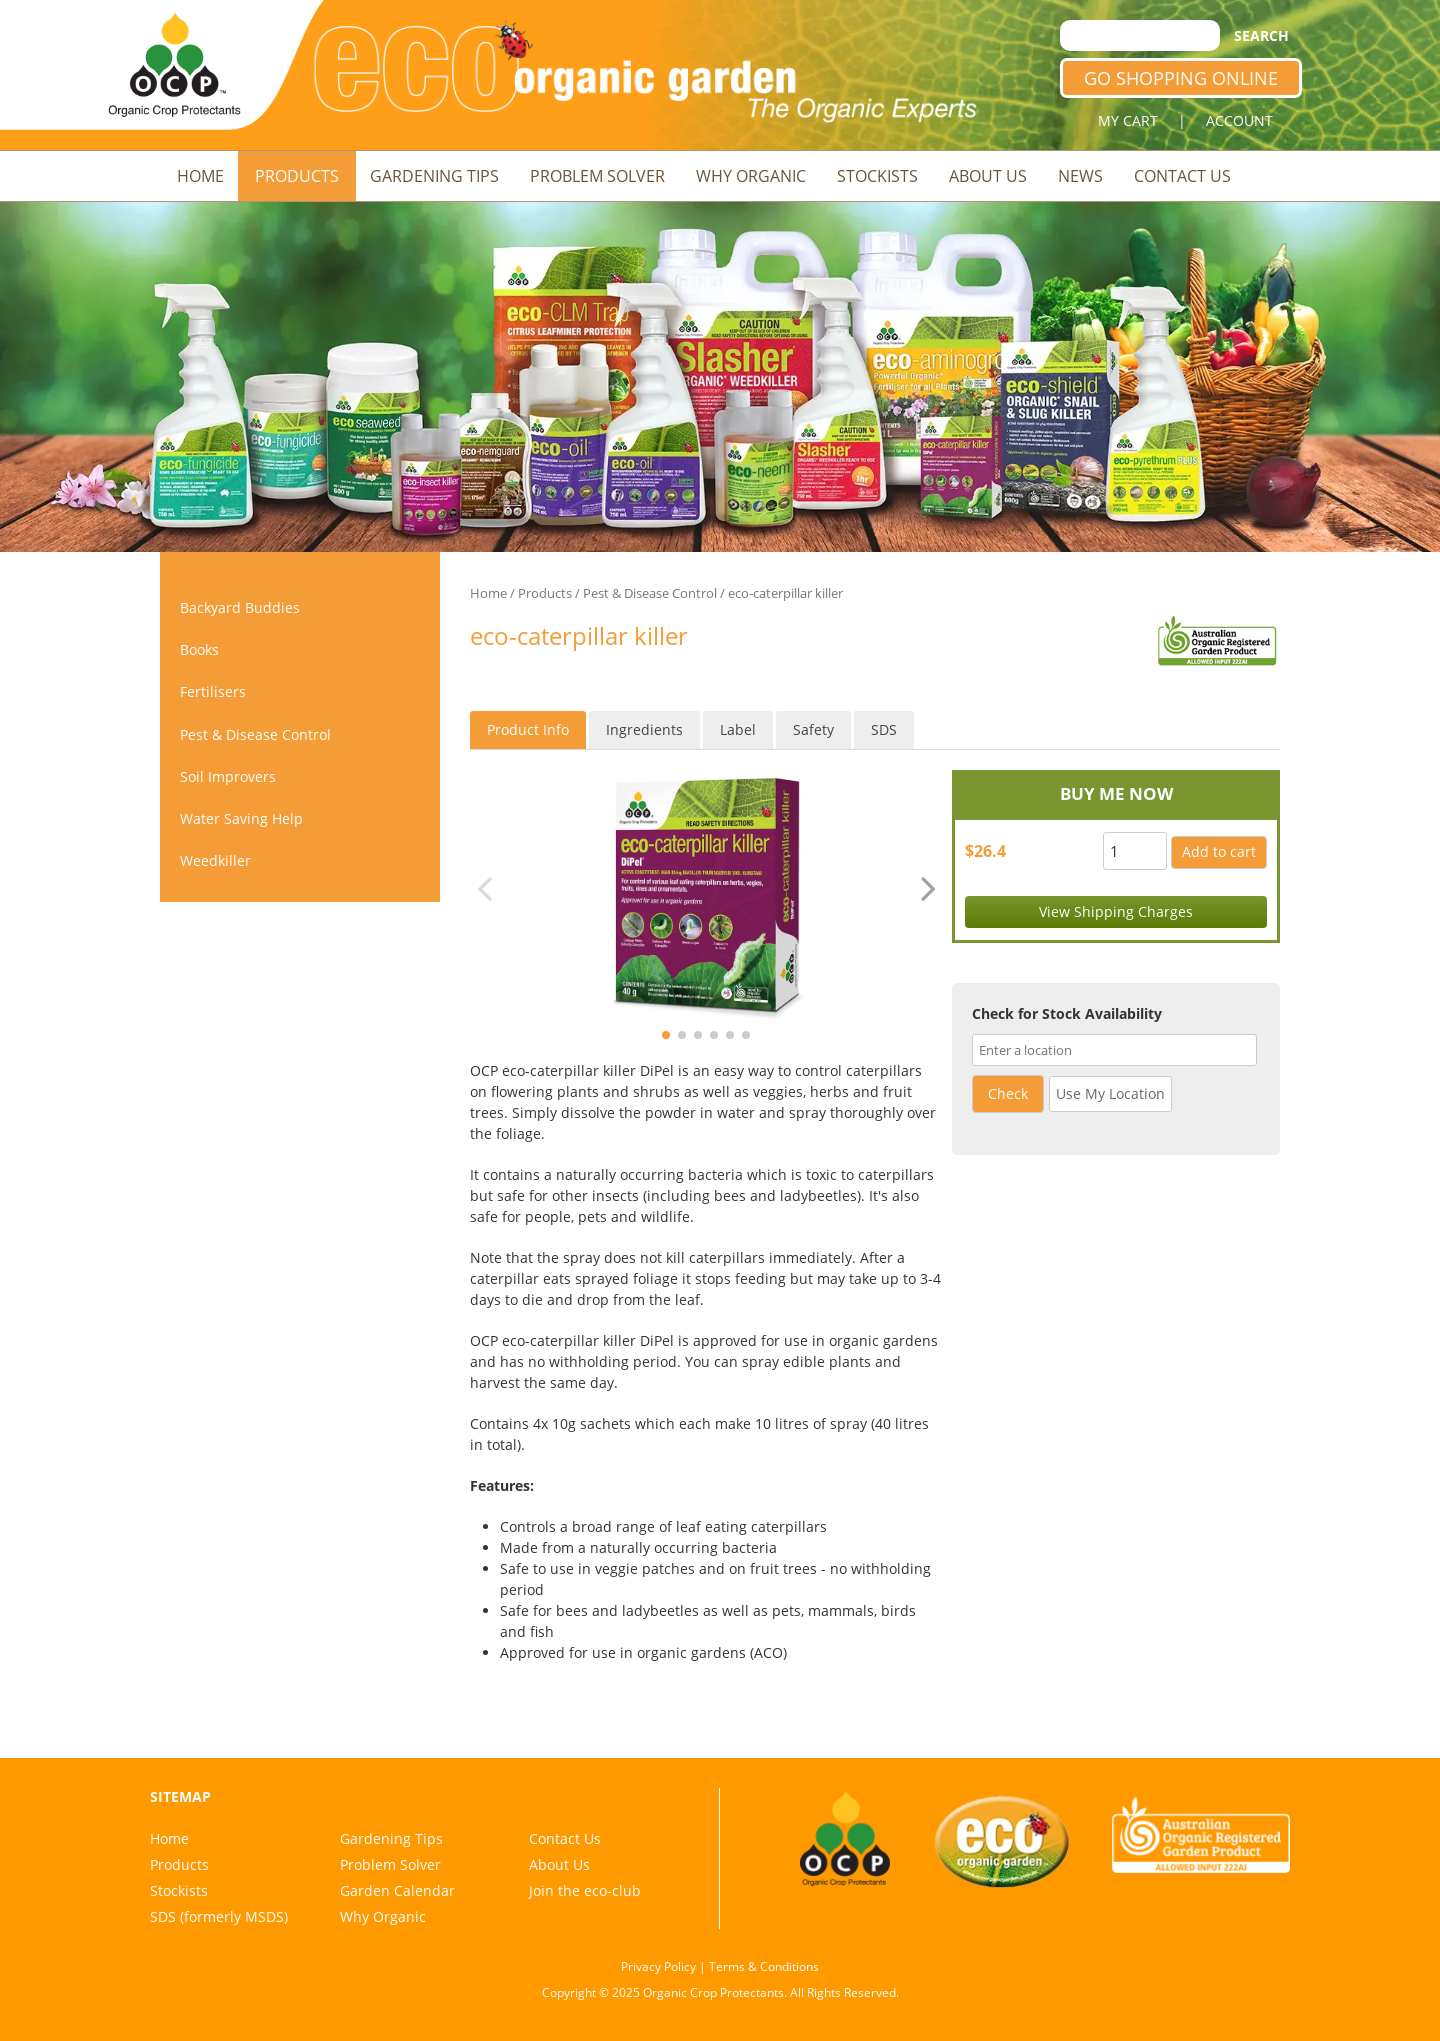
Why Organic (751, 176)
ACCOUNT (1239, 120)
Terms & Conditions (764, 1966)
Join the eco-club (585, 1890)
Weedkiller (215, 860)
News (1080, 176)
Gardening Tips (434, 176)
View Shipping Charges (1116, 911)
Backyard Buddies (240, 607)
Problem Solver (597, 176)
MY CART (1128, 120)
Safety (813, 729)
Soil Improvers (228, 776)
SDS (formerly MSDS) (219, 1916)
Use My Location (1110, 1093)
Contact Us (1182, 176)
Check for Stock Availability (1067, 1013)
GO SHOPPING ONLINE (1181, 78)
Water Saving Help (241, 818)
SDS (884, 729)
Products (297, 176)
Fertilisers (213, 691)
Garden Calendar (397, 1890)
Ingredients (644, 729)
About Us (988, 176)
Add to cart (1219, 851)
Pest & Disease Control (255, 734)
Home (200, 176)
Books (199, 649)
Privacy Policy (658, 1966)
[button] (666, 1035)
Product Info (528, 729)
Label (738, 729)
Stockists (877, 176)
